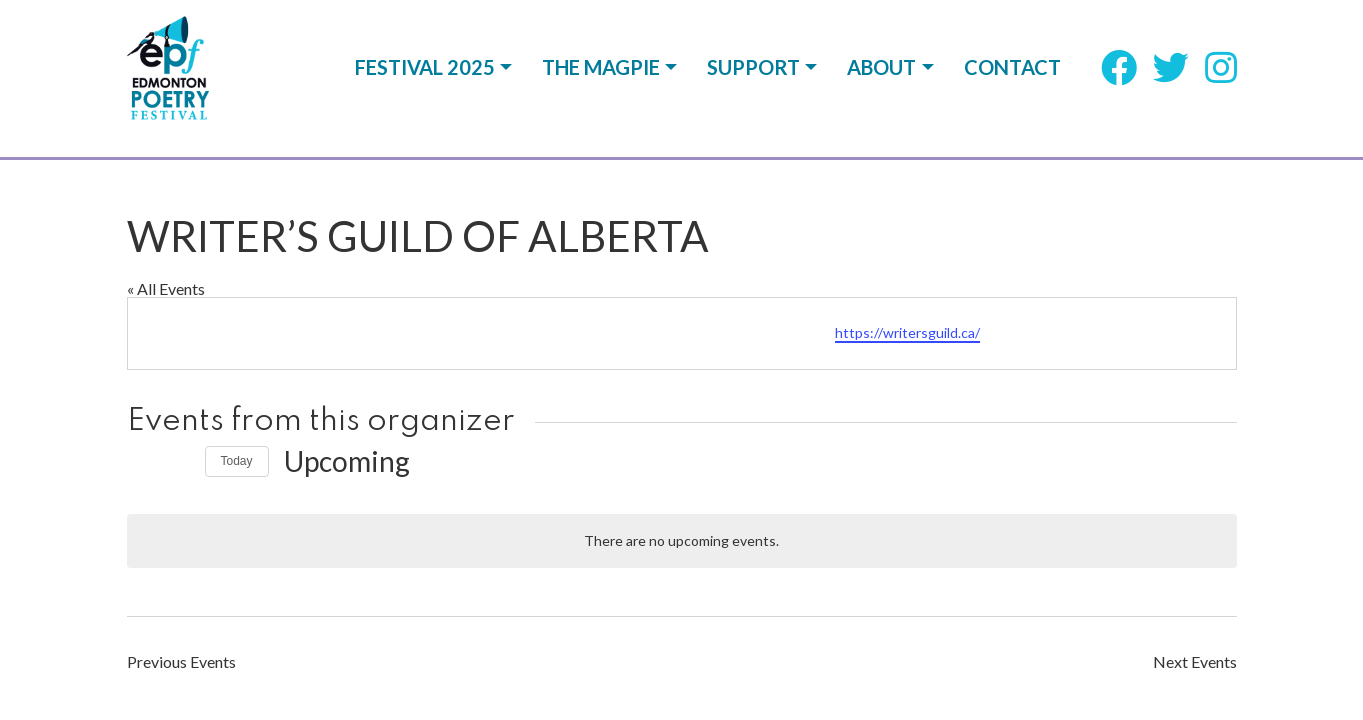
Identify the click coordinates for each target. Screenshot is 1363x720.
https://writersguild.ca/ (907, 175)
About (881, 78)
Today (237, 304)
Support (753, 78)
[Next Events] (178, 305)
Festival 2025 (425, 78)
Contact (1012, 78)
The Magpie (601, 78)
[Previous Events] (139, 305)
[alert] (682, 384)
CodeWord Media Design (1156, 598)
